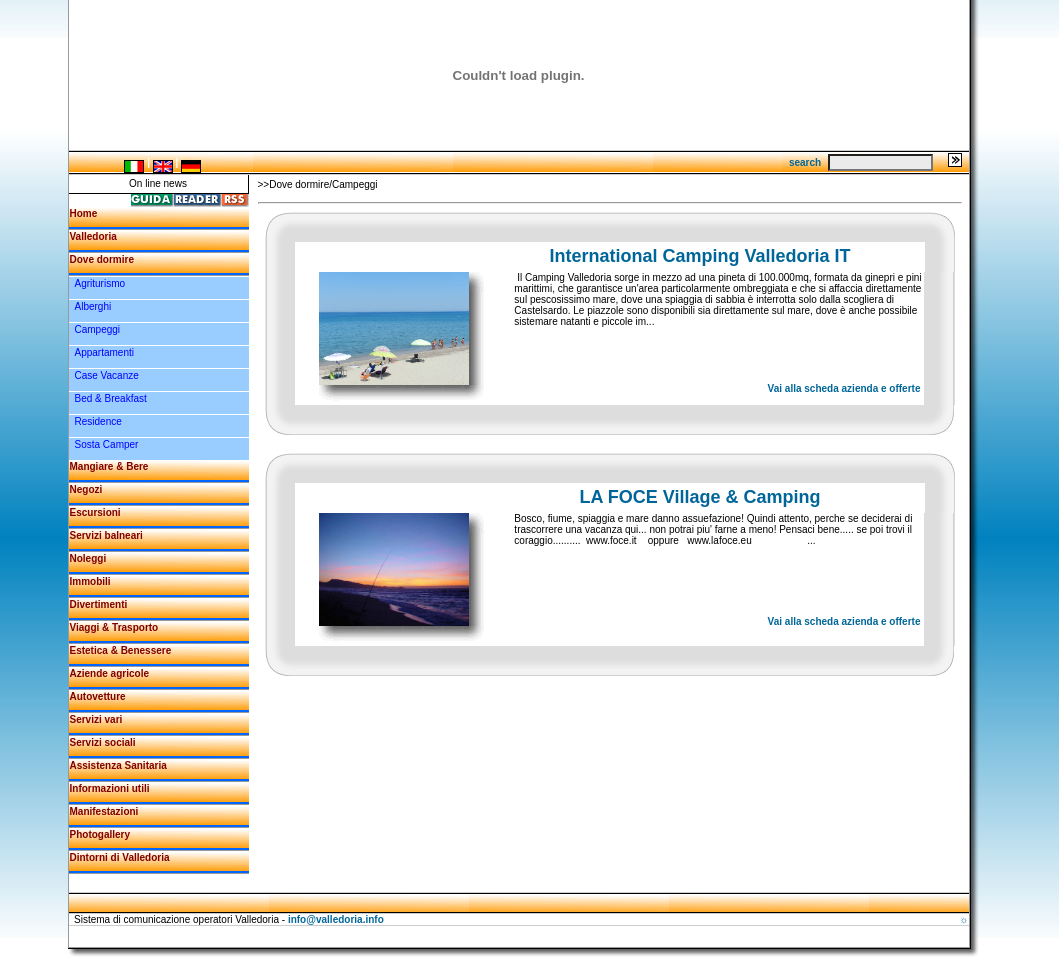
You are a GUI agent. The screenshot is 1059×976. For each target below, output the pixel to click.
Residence (98, 421)
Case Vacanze (107, 375)
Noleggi (88, 558)
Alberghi (93, 306)
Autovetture (98, 696)
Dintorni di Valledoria (120, 857)
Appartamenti (104, 352)
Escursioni (95, 512)
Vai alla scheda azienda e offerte (844, 388)
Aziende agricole (109, 673)
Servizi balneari (106, 535)
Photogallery (100, 834)
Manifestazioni (104, 811)
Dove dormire (102, 259)
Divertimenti (99, 604)
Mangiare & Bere (109, 466)
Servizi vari (96, 719)
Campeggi (98, 329)
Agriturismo (100, 283)
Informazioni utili (110, 788)
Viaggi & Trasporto (114, 627)
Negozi (86, 489)
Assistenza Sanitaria (118, 765)
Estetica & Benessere (121, 650)
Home (84, 213)
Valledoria (93, 236)
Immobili (90, 581)
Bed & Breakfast (111, 398)
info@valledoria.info (336, 919)
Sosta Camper (107, 444)
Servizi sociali (103, 742)
